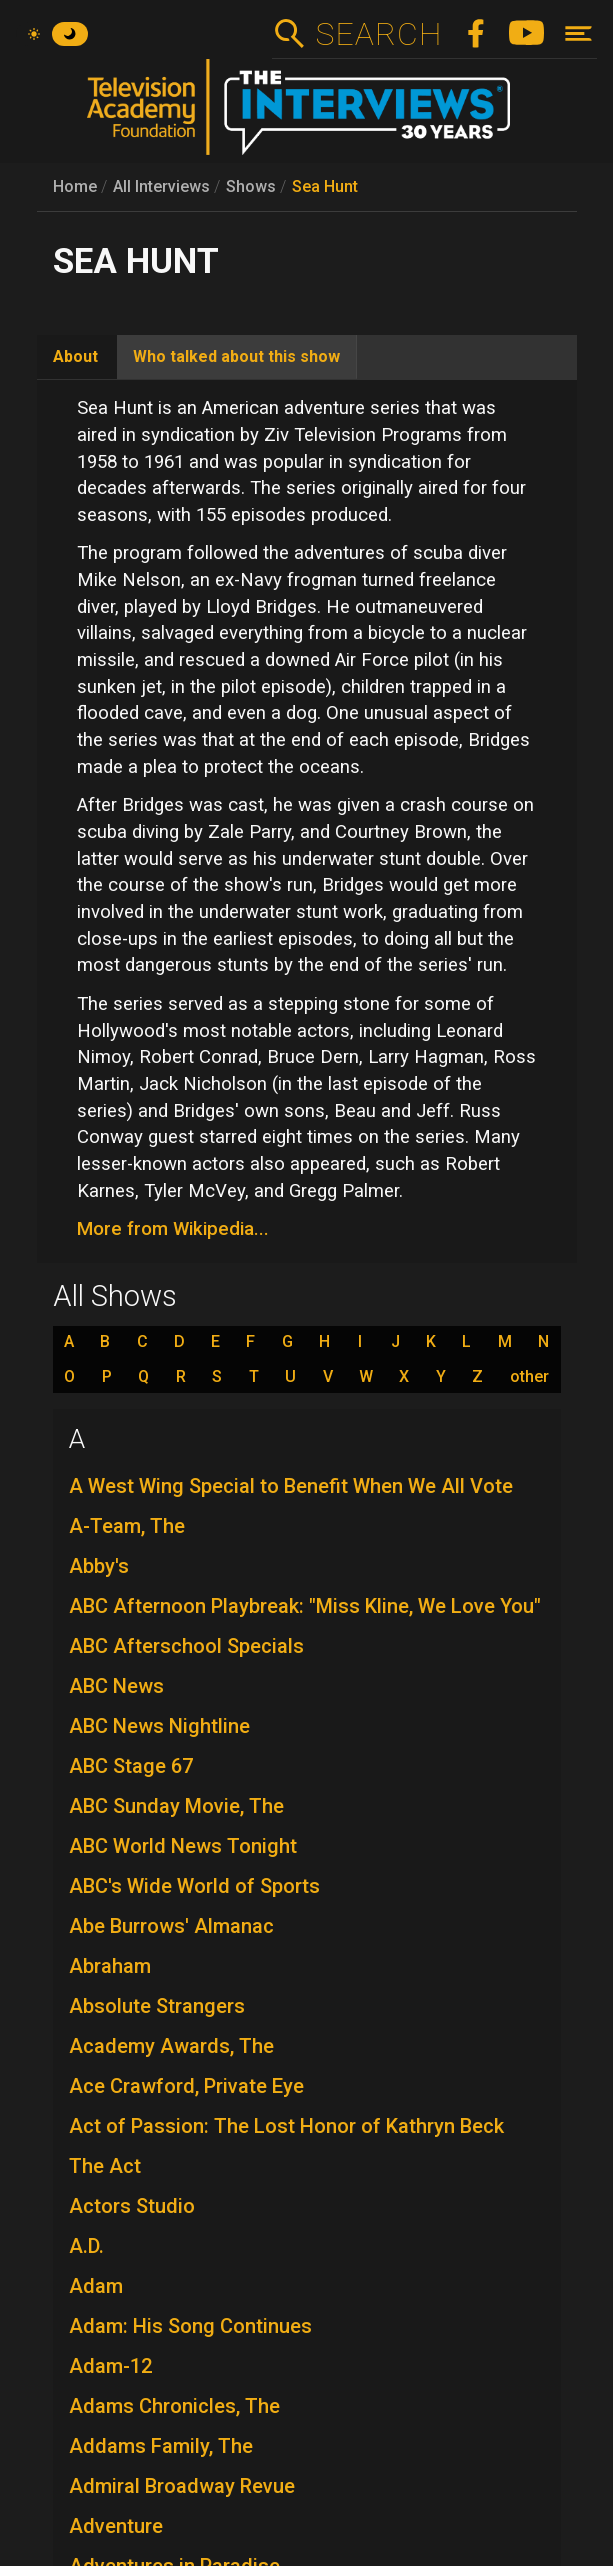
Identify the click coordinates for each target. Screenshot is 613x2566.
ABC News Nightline (159, 1726)
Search (378, 34)
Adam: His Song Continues (190, 2326)
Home (75, 186)
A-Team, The (127, 1526)
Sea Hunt (325, 186)
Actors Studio (132, 2206)
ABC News (116, 1686)
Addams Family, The (161, 2446)
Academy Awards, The (171, 2046)
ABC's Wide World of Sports (194, 1886)
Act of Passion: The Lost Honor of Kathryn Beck (286, 2126)
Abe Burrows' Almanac (171, 1926)
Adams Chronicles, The (174, 2406)
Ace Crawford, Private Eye (186, 2086)
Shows (251, 186)
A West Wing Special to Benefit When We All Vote (291, 1486)
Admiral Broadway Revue (182, 2486)
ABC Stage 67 (131, 1766)
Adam (96, 2286)
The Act (105, 2166)
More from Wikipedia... (173, 1229)
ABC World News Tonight (183, 1846)
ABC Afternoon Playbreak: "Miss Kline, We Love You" (305, 1606)
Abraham (110, 1966)
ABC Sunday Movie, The (176, 1806)
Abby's (99, 1566)
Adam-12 (110, 2366)
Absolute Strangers (157, 2006)
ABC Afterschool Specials (186, 1646)
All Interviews (161, 186)
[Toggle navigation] (578, 33)
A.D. (86, 2246)
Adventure (116, 2526)
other (529, 1377)
